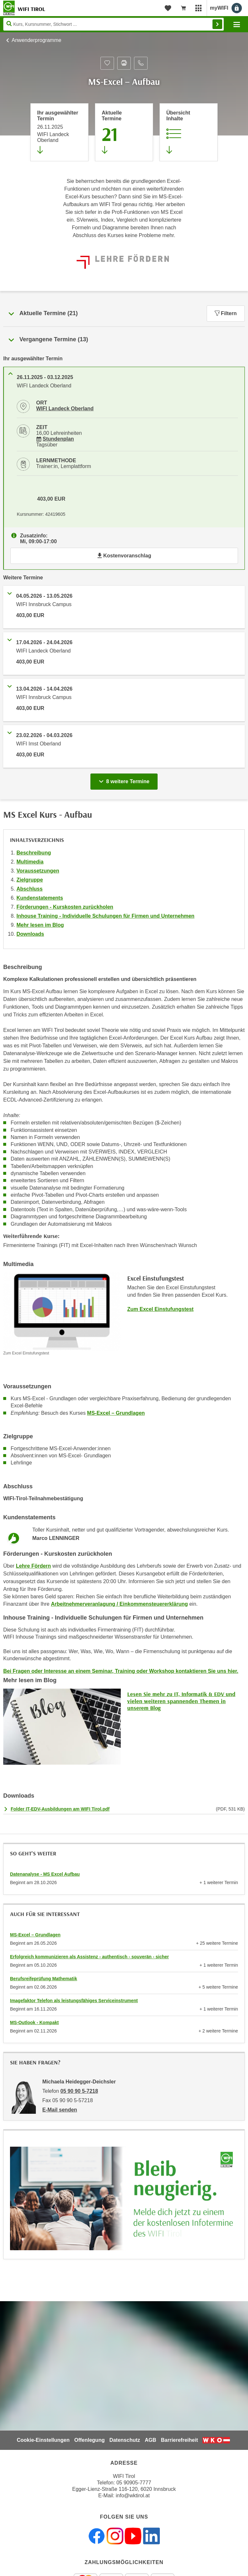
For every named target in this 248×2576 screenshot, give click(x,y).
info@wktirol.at (133, 2495)
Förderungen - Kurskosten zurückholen (64, 907)
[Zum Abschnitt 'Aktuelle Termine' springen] (124, 132)
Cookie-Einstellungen (43, 2440)
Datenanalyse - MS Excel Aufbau (45, 1874)
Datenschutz (124, 2440)
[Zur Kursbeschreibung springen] (189, 132)
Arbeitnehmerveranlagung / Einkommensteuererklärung (119, 1604)
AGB (150, 2440)
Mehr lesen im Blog (40, 925)
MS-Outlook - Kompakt (34, 2022)
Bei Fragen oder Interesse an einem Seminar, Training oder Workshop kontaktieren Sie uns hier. (120, 1671)
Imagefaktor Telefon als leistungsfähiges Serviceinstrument (74, 2000)
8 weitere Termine (125, 779)
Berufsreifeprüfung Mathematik (43, 1978)
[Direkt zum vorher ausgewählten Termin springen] (59, 132)
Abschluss (29, 889)
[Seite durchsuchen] (113, 24)
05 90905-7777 (133, 2482)
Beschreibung (33, 852)
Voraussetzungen (37, 871)
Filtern (226, 313)
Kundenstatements (39, 898)
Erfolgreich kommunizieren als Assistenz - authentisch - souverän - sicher (89, 1956)
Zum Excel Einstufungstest (160, 1309)
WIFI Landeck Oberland (65, 408)
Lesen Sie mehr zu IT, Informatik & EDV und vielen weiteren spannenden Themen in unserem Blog (181, 1701)
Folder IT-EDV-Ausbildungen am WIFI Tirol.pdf (60, 1809)
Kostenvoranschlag (124, 555)
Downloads (30, 934)
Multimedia (30, 861)
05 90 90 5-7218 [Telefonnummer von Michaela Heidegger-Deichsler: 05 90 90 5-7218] (79, 2091)
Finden (217, 24)
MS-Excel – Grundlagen (116, 1413)
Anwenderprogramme (36, 40)
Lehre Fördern (33, 1566)
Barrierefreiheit (179, 2440)
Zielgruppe (29, 880)
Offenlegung (89, 2440)
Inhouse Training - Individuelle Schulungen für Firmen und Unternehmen (105, 916)
